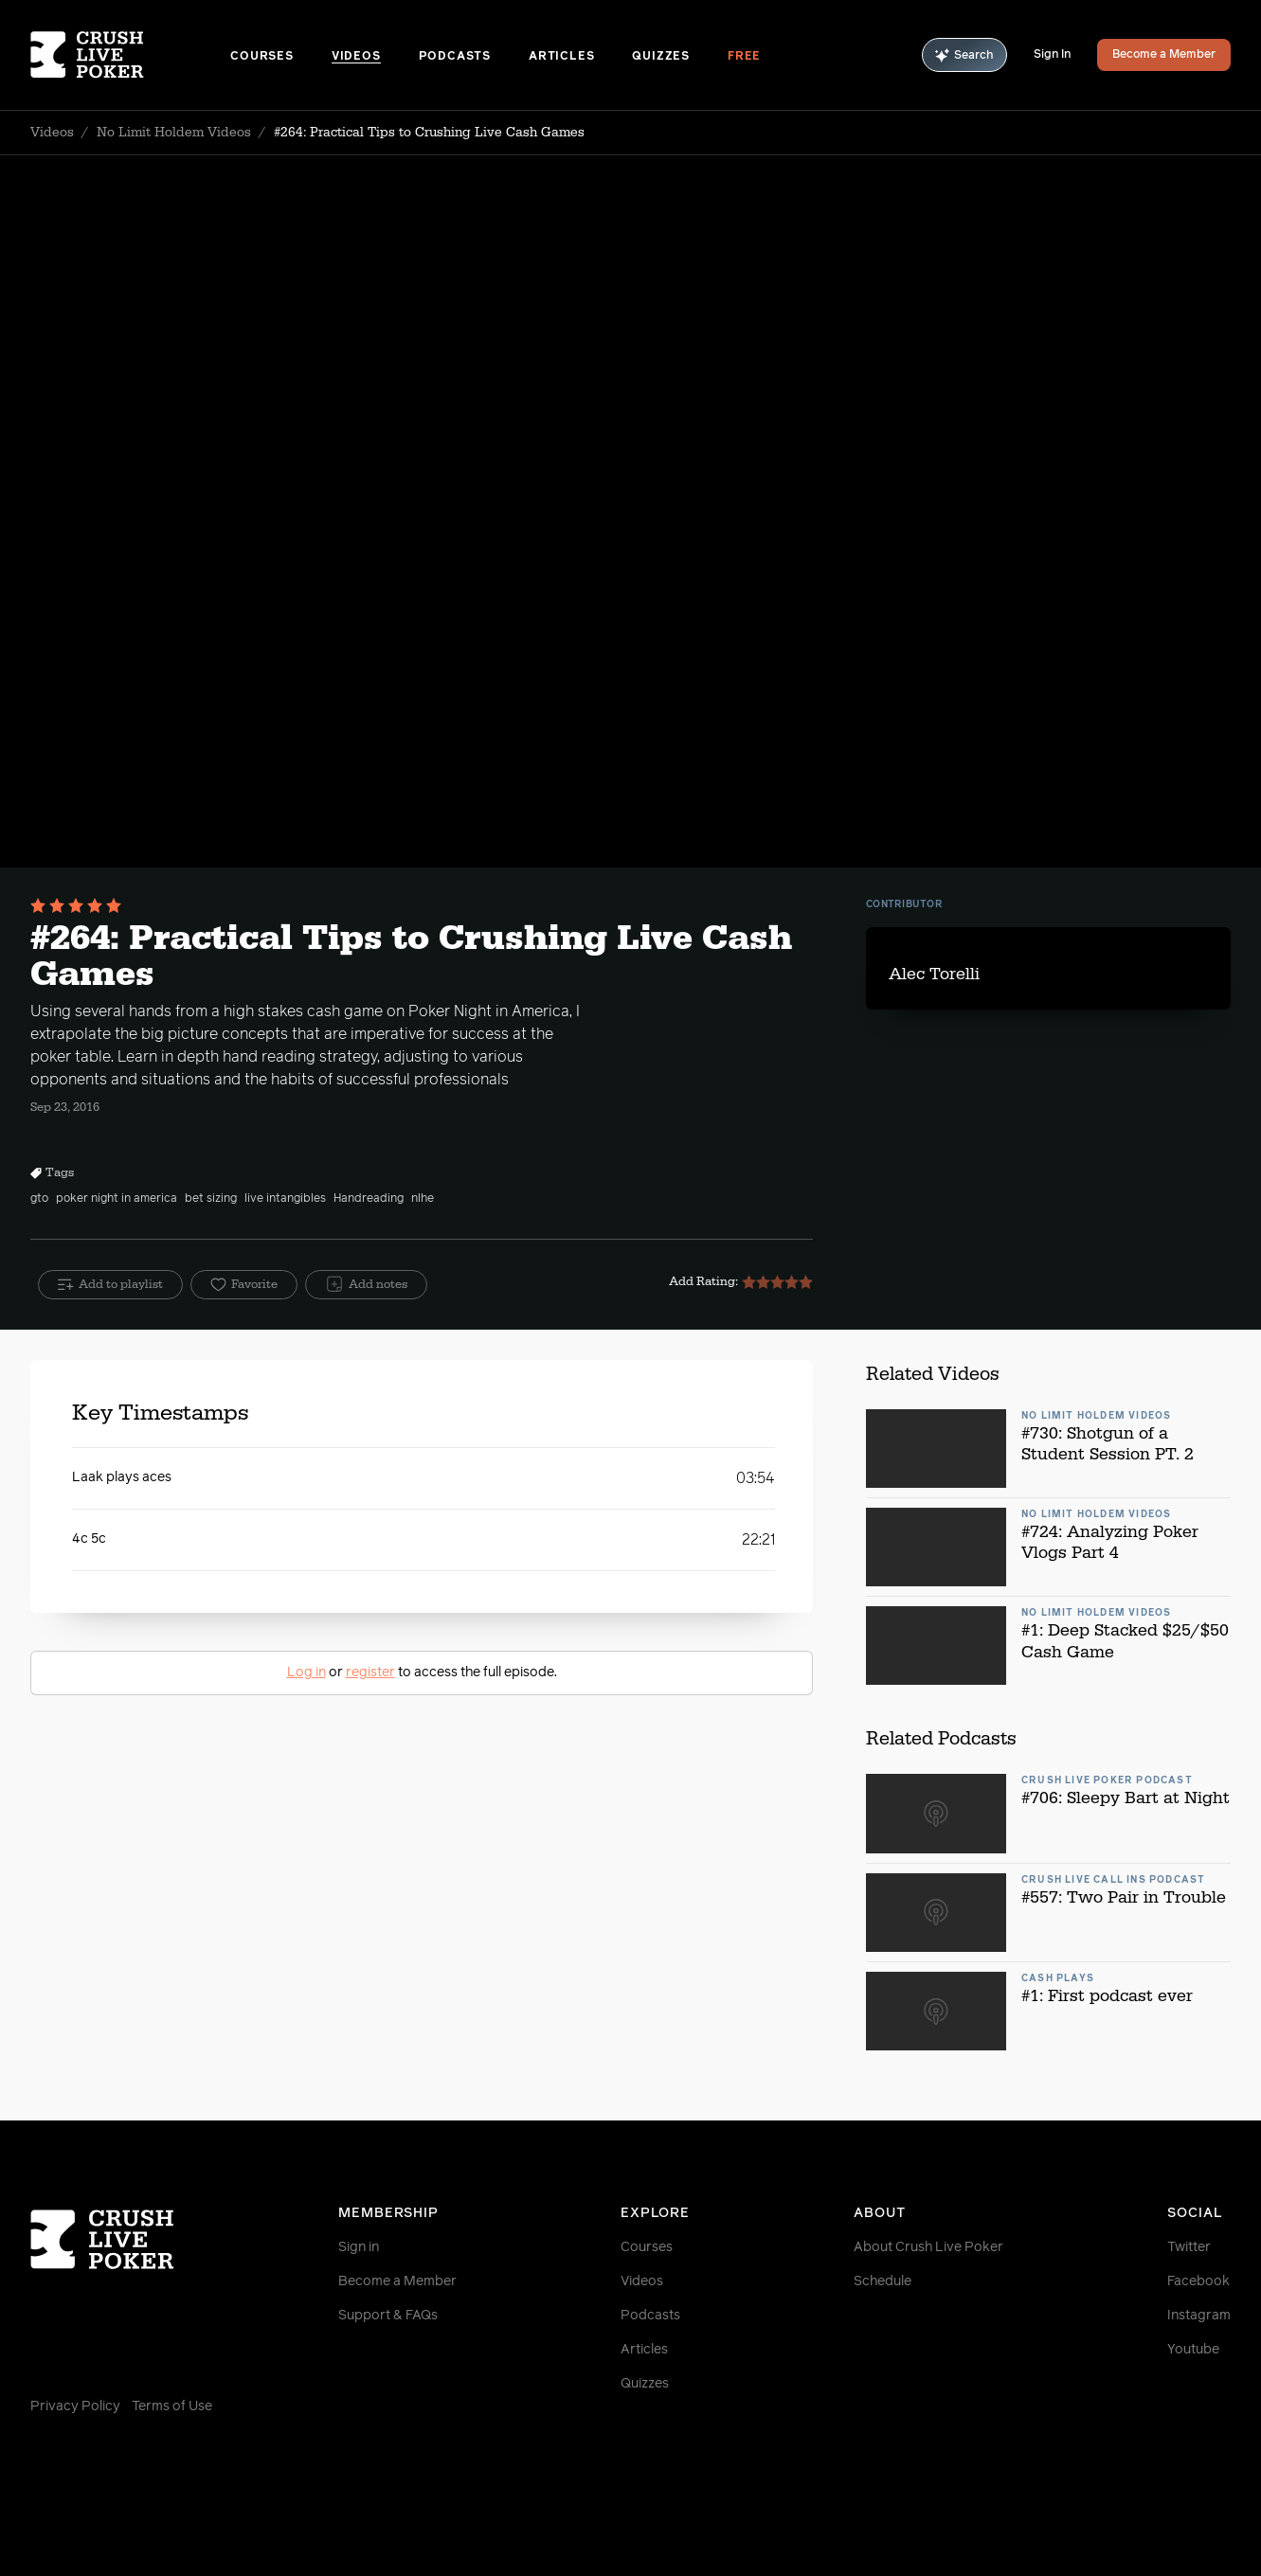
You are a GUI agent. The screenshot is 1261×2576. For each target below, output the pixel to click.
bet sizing (211, 1199)
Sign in (358, 2247)
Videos (356, 57)
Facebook (1198, 2281)
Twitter (1189, 2247)
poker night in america (116, 1199)
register (370, 1672)
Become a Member (1164, 55)
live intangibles (285, 1199)
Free (744, 57)
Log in (306, 1672)
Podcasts (455, 57)
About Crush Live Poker (928, 2247)
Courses (262, 57)
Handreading (368, 1199)
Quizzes (661, 57)
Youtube (1193, 2349)
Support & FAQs (388, 2315)
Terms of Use (172, 2406)
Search (964, 55)
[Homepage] (130, 55)
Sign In (1052, 55)
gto (39, 1199)
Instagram (1199, 2315)
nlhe (422, 1199)
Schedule (882, 2281)
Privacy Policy (75, 2406)
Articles (561, 57)
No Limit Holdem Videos (174, 132)
